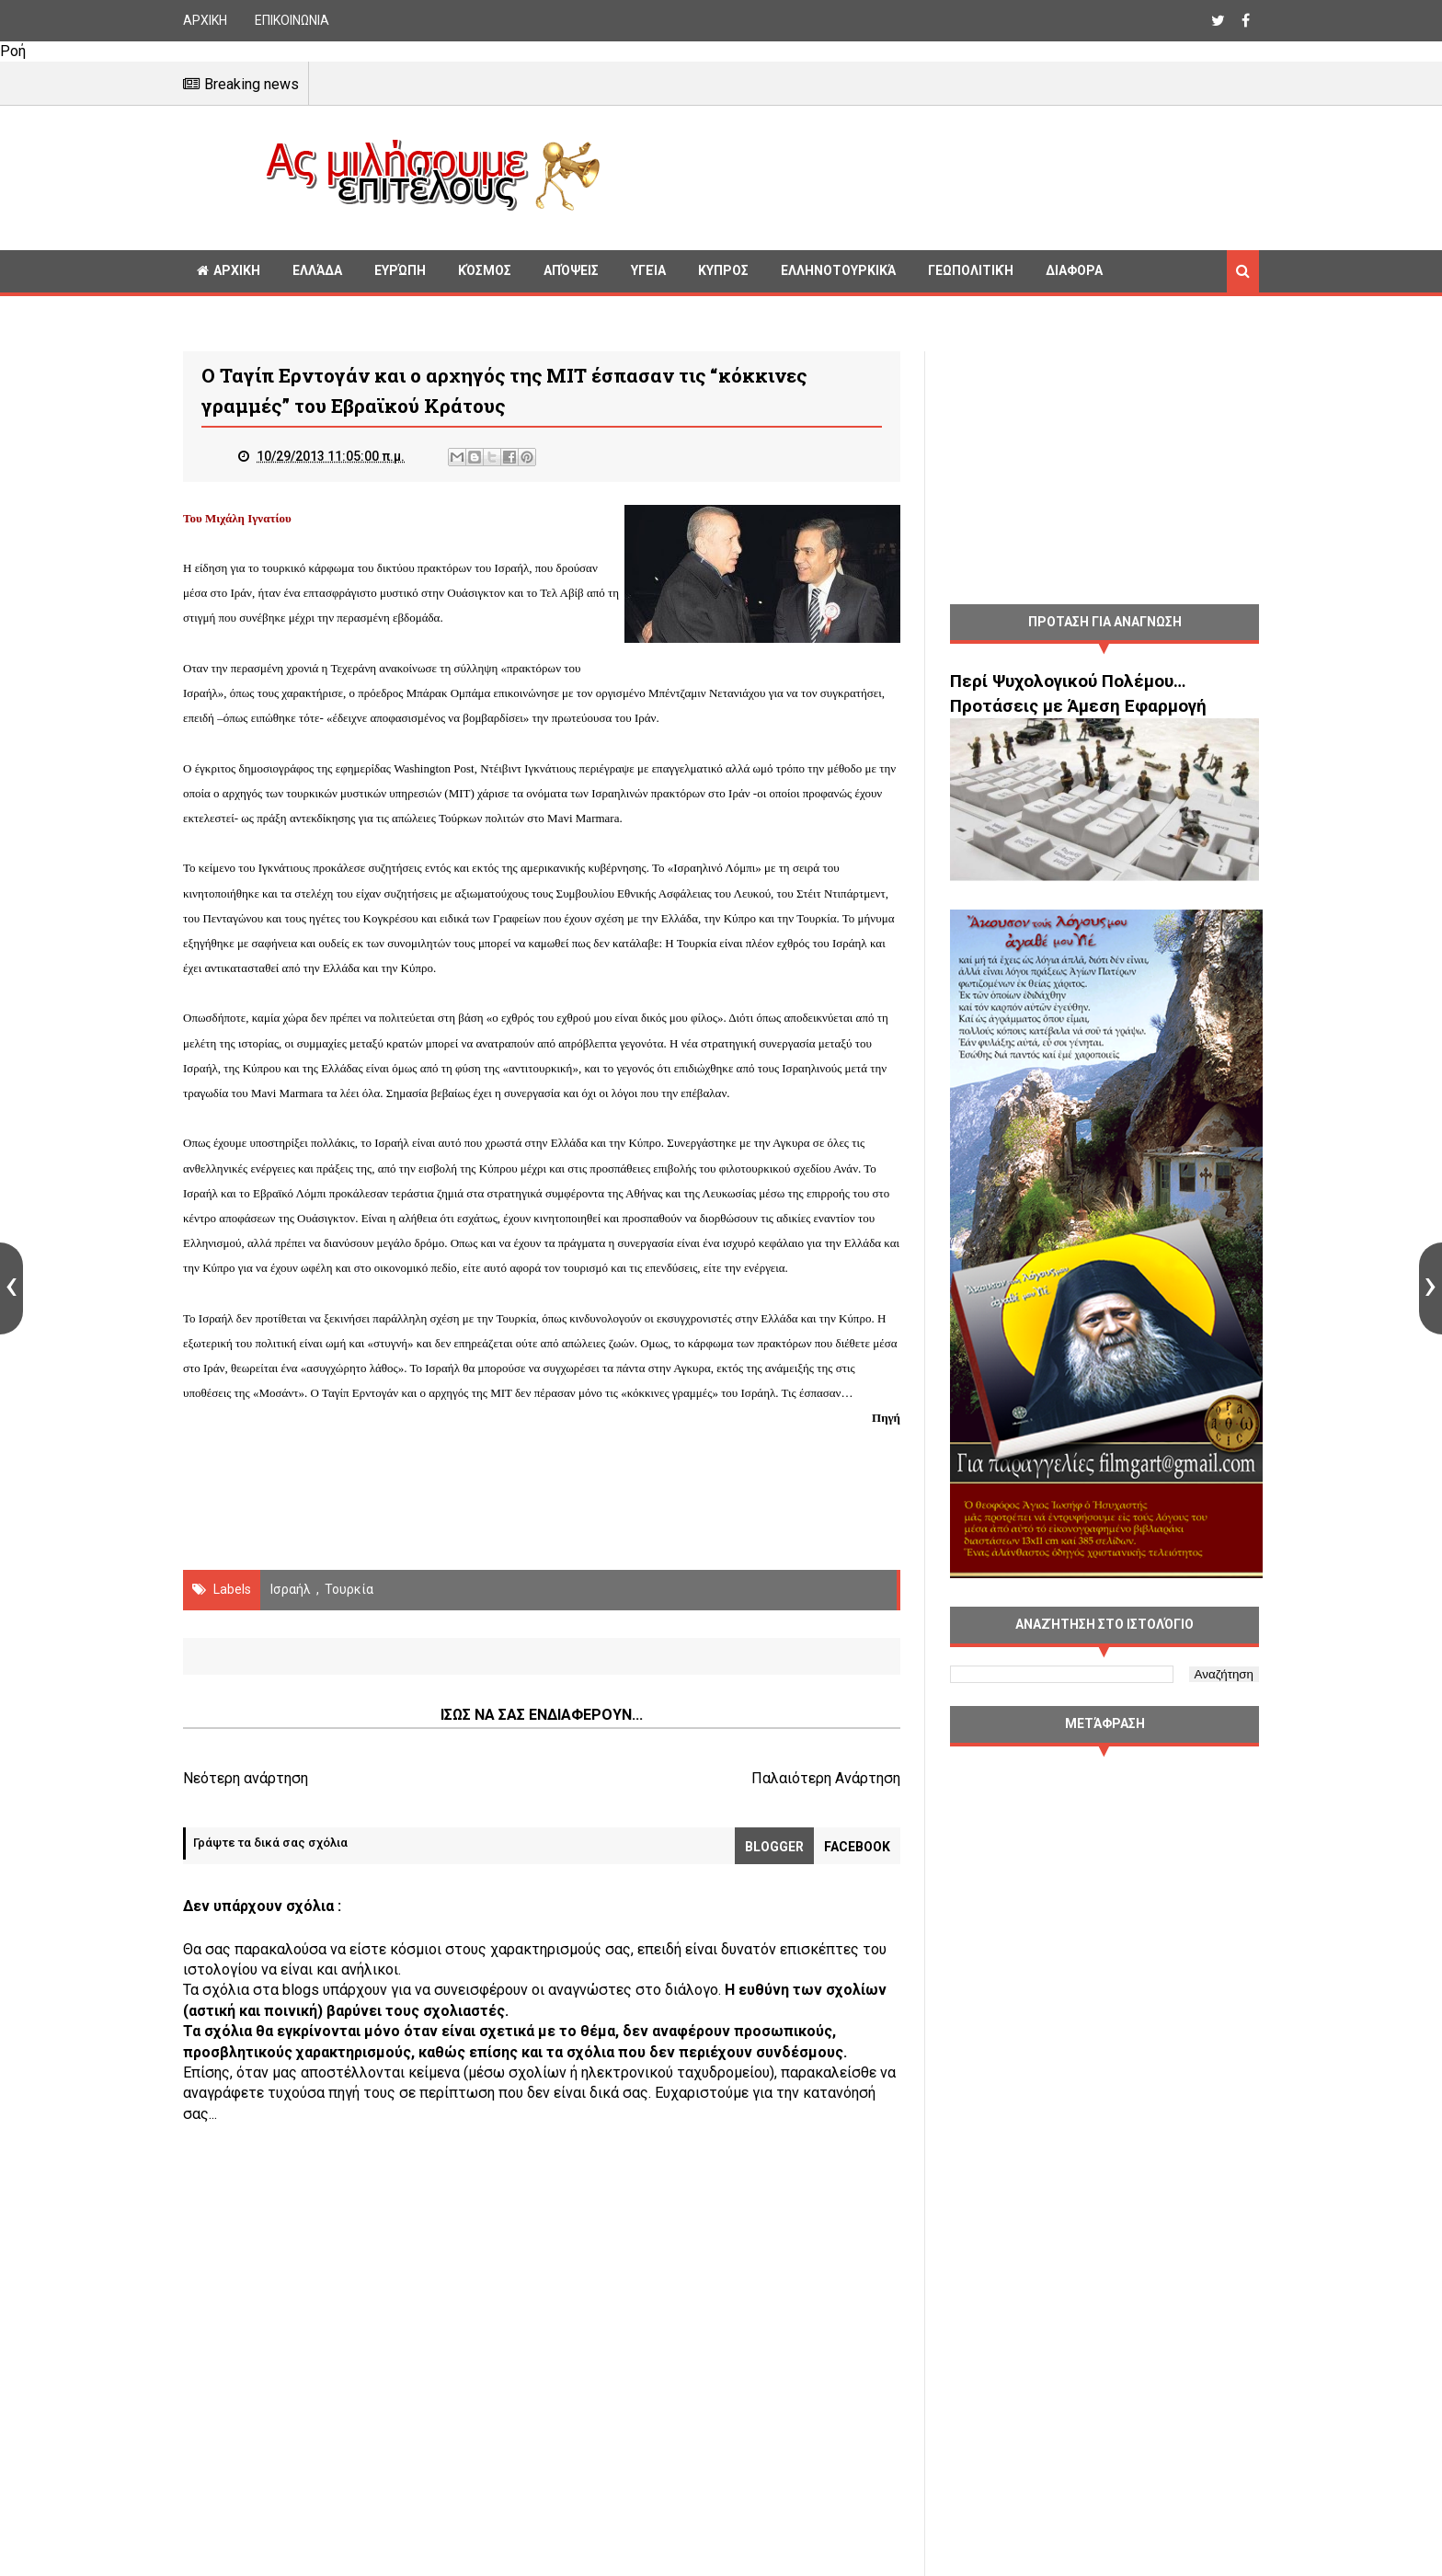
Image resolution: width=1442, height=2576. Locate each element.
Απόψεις (571, 270)
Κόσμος (484, 270)
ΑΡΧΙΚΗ (205, 20)
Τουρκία (349, 1589)
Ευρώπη (400, 270)
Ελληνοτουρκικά (838, 270)
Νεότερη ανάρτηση (245, 1778)
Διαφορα (1074, 270)
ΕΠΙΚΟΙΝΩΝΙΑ (292, 20)
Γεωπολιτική (970, 270)
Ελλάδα (317, 270)
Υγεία (648, 270)
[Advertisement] (937, 174)
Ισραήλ (290, 1589)
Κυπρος (723, 270)
